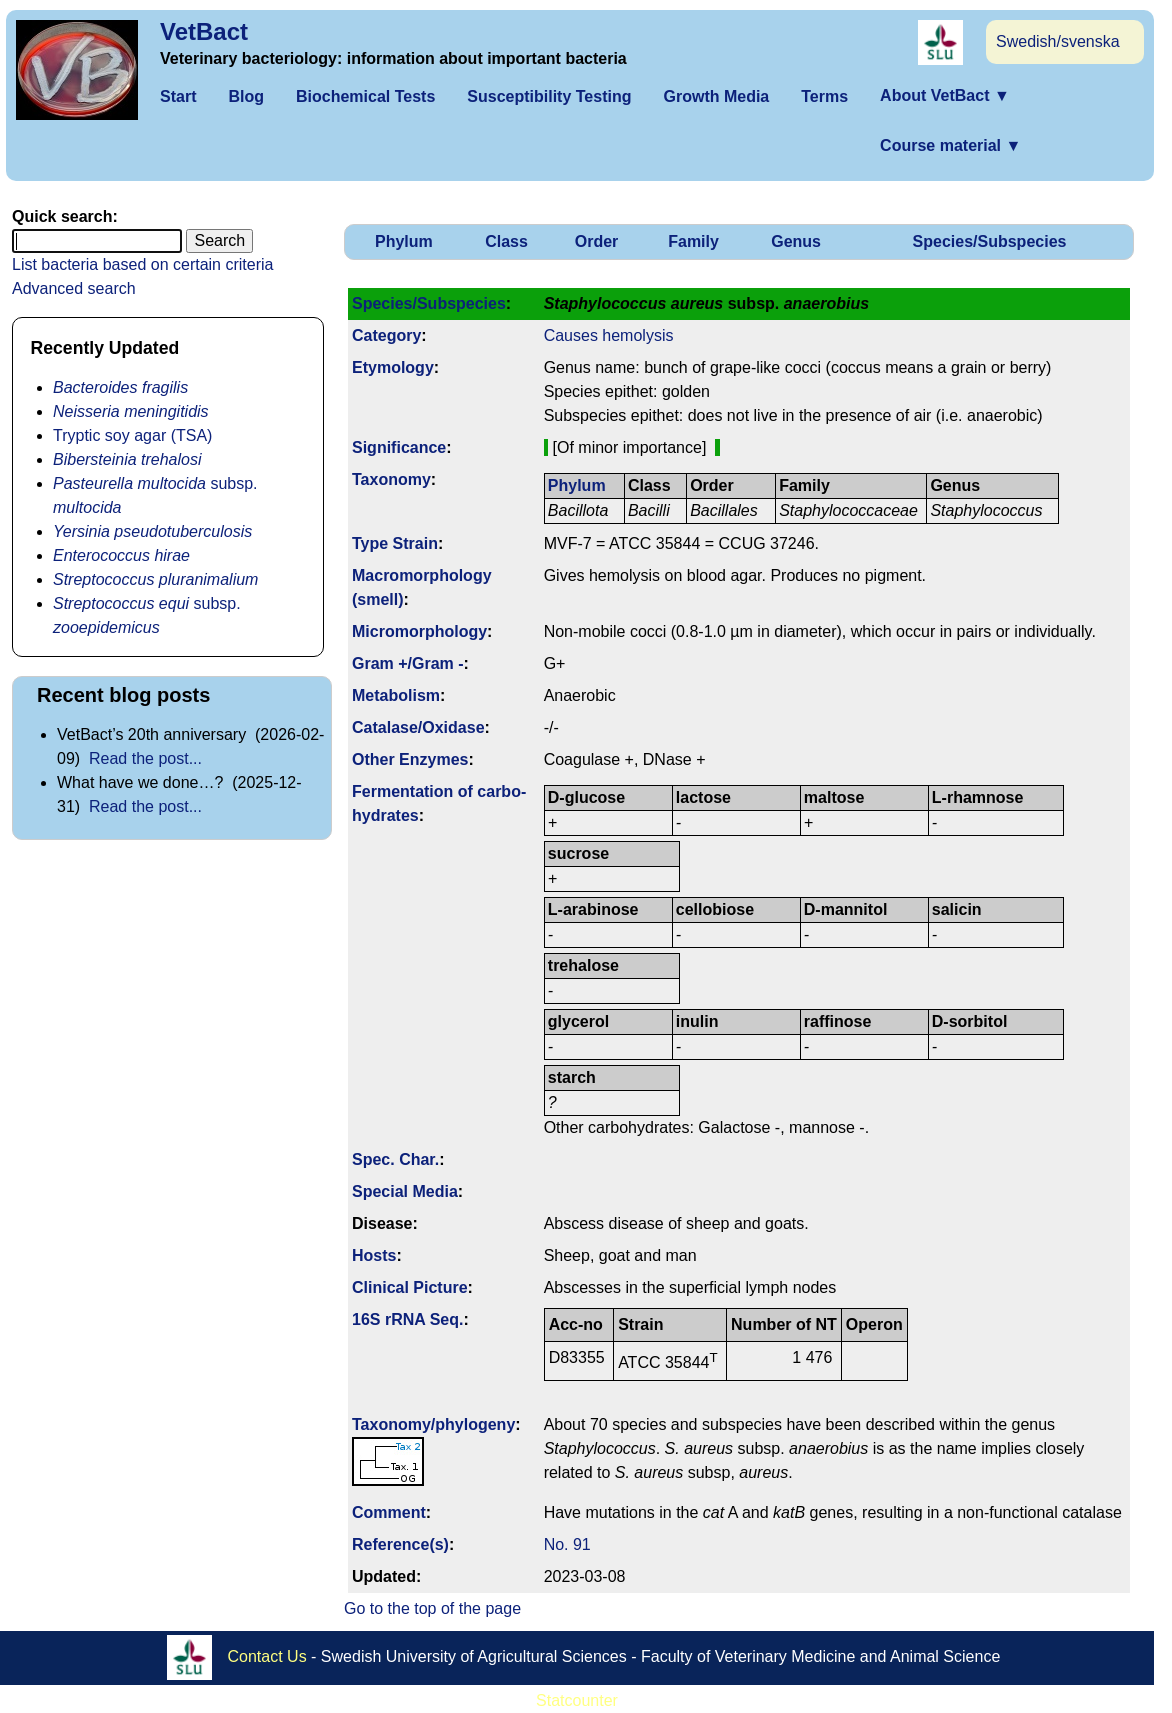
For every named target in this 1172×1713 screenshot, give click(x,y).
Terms (824, 96)
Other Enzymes (410, 759)
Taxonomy (391, 479)
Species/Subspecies (990, 241)
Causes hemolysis (609, 335)
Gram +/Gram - (408, 663)
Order (597, 241)
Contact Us (267, 1655)
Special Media (405, 1191)
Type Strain (395, 543)
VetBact (204, 31)
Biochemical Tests (365, 96)
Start (178, 96)
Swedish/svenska (1058, 41)
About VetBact (945, 95)
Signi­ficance (399, 447)
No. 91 (567, 1544)
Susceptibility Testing (549, 96)
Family (693, 241)
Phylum (404, 241)
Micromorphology (419, 631)
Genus (796, 241)
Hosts (374, 1255)
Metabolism (396, 695)
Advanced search (74, 288)
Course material (950, 145)
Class (506, 241)
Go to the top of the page (432, 1608)
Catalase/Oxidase (418, 727)
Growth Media (716, 96)
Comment (389, 1512)
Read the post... (145, 758)
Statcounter (577, 1700)
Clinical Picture (410, 1287)
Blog (246, 96)
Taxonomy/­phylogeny (433, 1424)
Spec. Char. (395, 1159)
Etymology (393, 367)
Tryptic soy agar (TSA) (132, 435)
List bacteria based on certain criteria (142, 264)
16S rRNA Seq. (407, 1319)
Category (386, 335)
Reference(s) (400, 1544)
